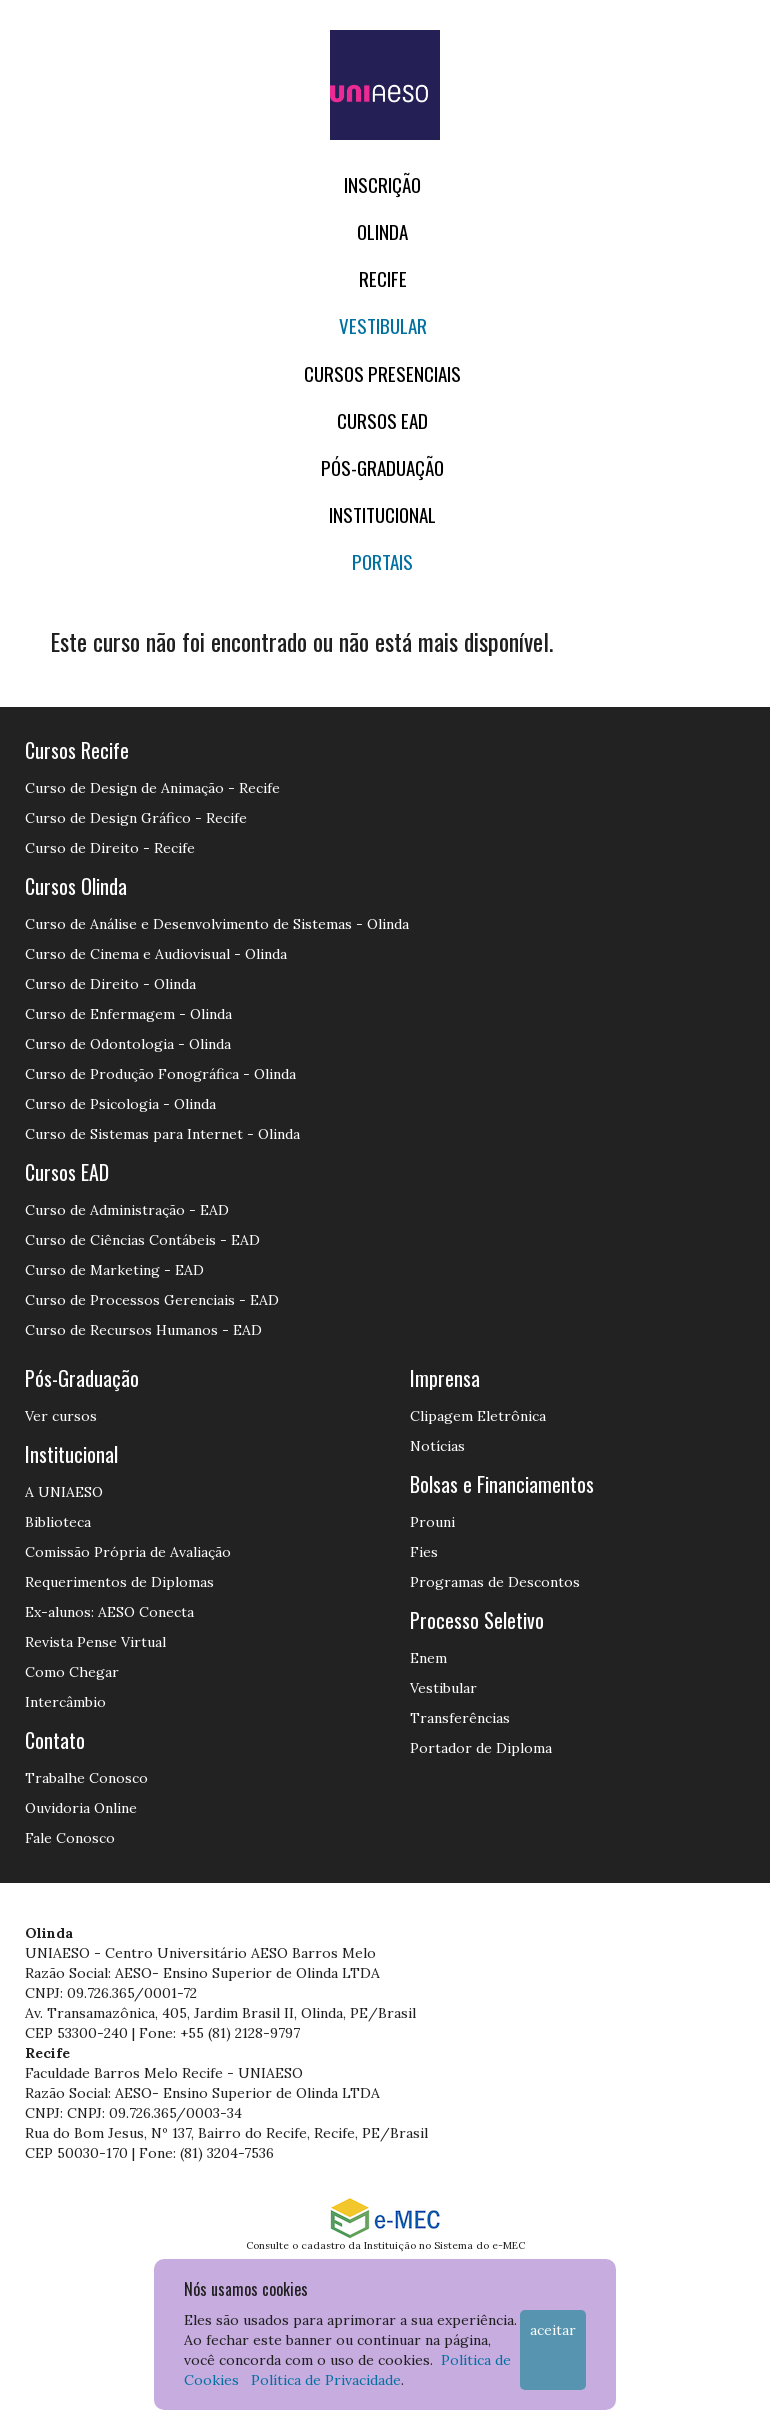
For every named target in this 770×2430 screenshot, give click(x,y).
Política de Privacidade (326, 2380)
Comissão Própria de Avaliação (128, 1552)
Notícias (437, 1446)
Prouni (432, 1522)
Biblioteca (58, 1522)
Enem (428, 1658)
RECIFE (383, 278)
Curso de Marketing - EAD (114, 1270)
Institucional (382, 514)
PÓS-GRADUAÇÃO (382, 467)
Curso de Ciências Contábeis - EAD (142, 1240)
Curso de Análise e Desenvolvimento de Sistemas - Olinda (217, 924)
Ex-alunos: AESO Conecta (109, 1612)
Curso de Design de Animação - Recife (152, 788)
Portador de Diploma (481, 1748)
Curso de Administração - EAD (127, 1210)
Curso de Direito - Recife (110, 848)
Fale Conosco (70, 1838)
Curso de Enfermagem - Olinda (128, 1014)
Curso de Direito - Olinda (110, 984)
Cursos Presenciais (382, 373)
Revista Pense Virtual (95, 1642)
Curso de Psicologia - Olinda (120, 1104)
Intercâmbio (65, 1702)
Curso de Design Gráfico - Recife (136, 818)
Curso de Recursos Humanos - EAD (143, 1330)
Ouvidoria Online (81, 1808)
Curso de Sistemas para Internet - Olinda (162, 1134)
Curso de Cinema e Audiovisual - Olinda (156, 954)
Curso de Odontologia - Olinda (128, 1044)
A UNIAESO (64, 1492)
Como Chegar (72, 1672)
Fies (424, 1552)
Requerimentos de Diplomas (119, 1582)
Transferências (460, 1718)
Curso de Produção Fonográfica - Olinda (160, 1074)
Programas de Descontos (495, 1582)
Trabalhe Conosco (86, 1778)
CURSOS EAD (382, 420)
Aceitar (553, 2330)
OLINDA (382, 231)
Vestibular (383, 325)
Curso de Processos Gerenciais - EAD (152, 1300)
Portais (382, 561)
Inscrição (382, 184)
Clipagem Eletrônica (478, 1416)
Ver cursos (61, 1416)
